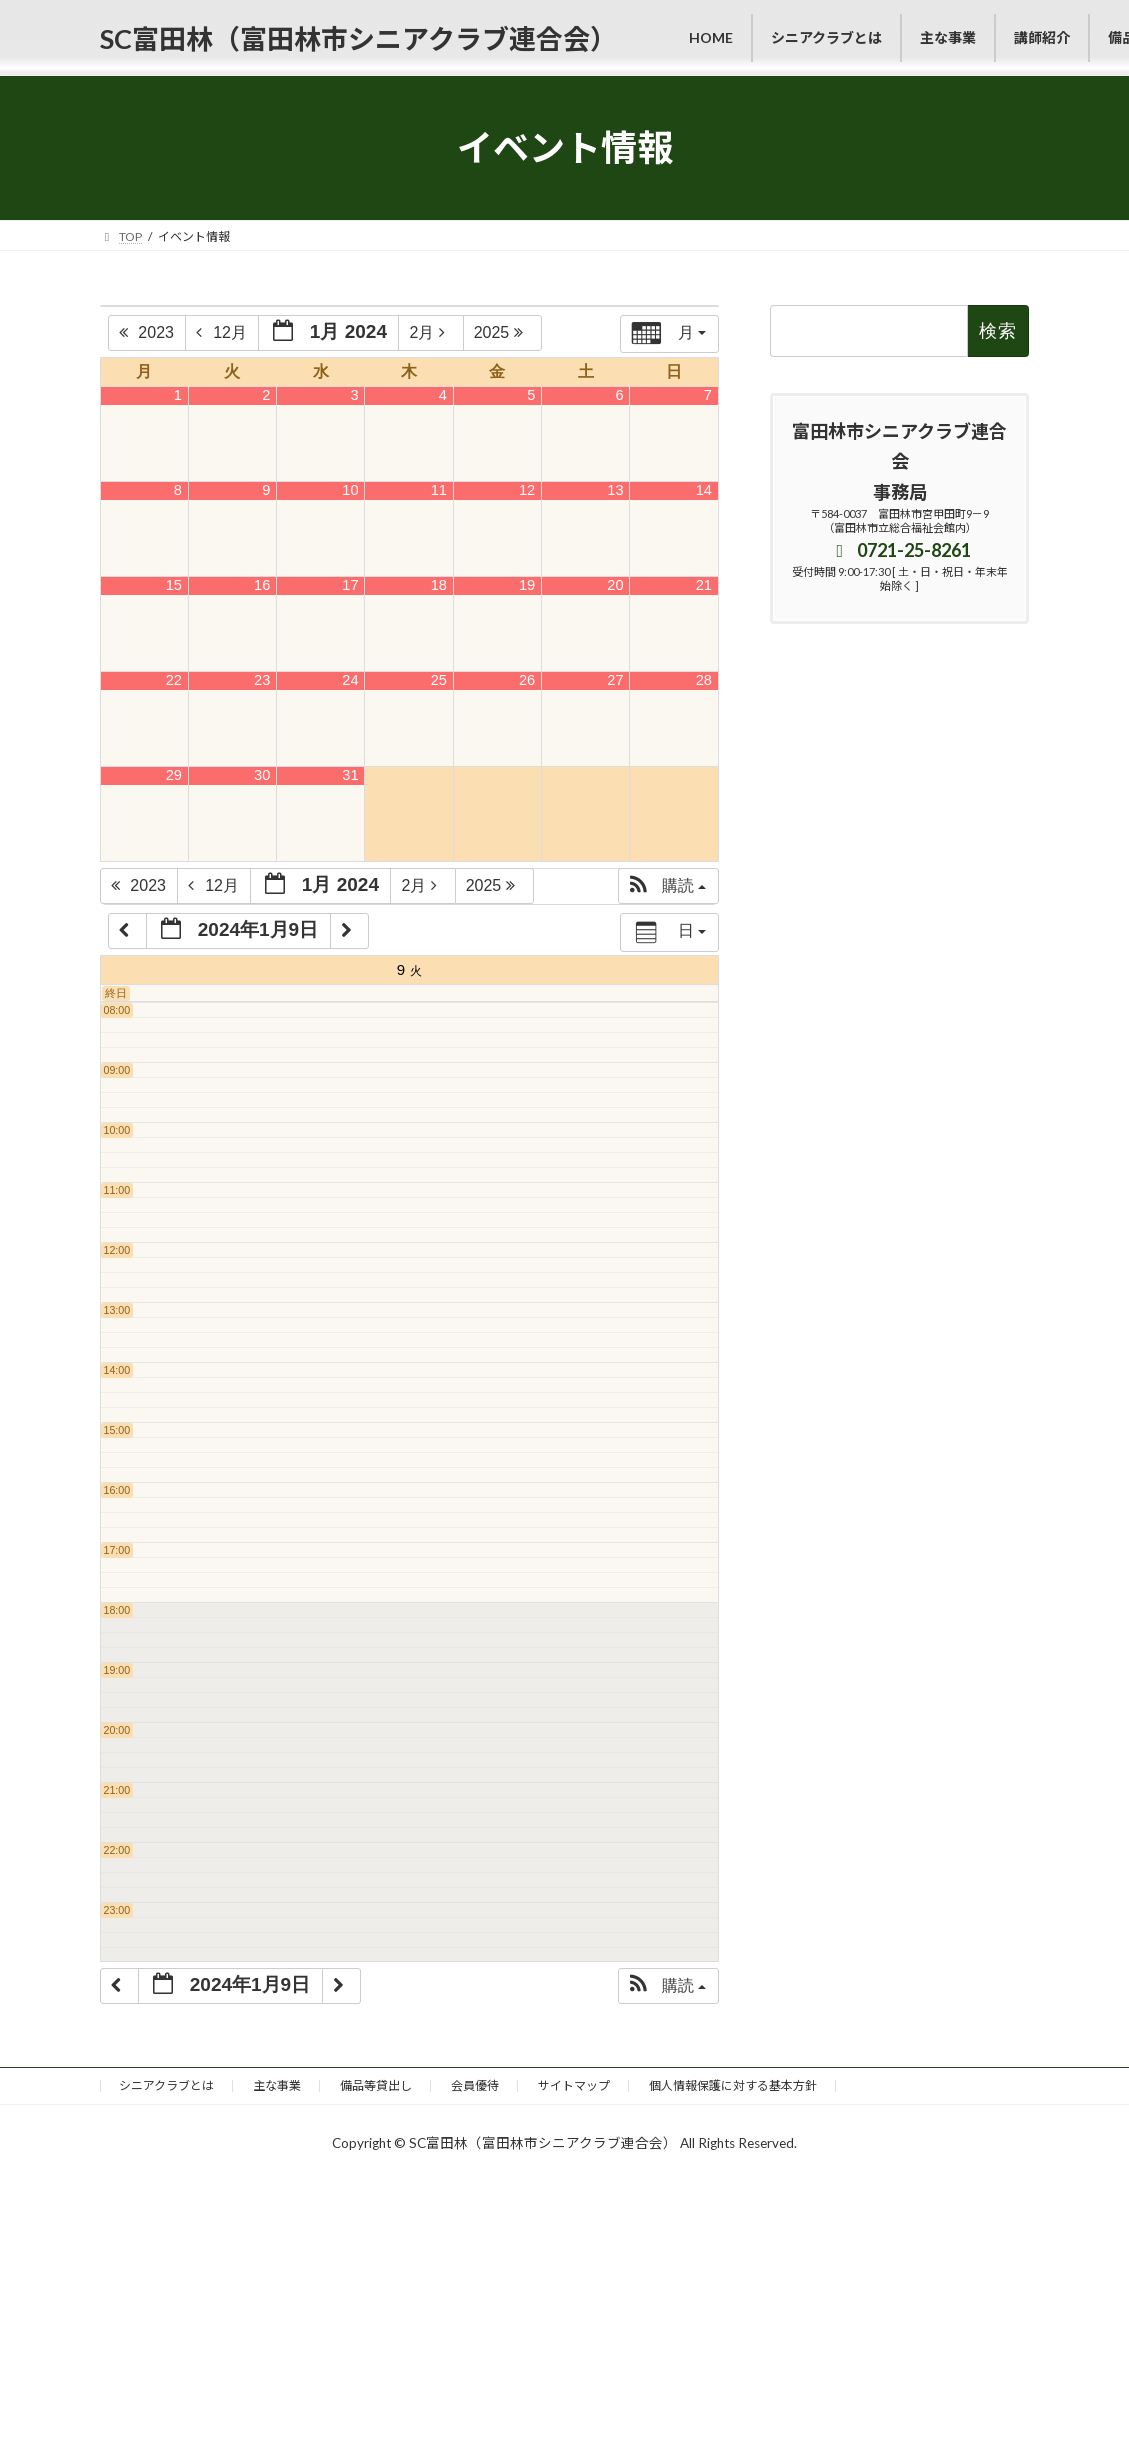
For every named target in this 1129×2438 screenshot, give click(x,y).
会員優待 (475, 2085)
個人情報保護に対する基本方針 (733, 2085)
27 (615, 680)
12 (527, 490)
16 (262, 585)
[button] (667, 886)
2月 (432, 332)
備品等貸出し (376, 2085)
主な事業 (277, 2085)
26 (527, 680)
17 (350, 585)
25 (439, 680)
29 (174, 775)
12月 (223, 332)
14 (704, 490)
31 (350, 775)
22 (174, 680)
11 (439, 490)
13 (615, 490)
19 (527, 585)
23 (262, 680)
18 (439, 585)
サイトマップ (574, 2085)
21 (704, 585)
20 (615, 585)
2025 (504, 332)
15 (174, 585)
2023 (149, 332)
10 (350, 490)
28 (704, 680)
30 (262, 775)
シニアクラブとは (166, 2085)
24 (350, 680)
